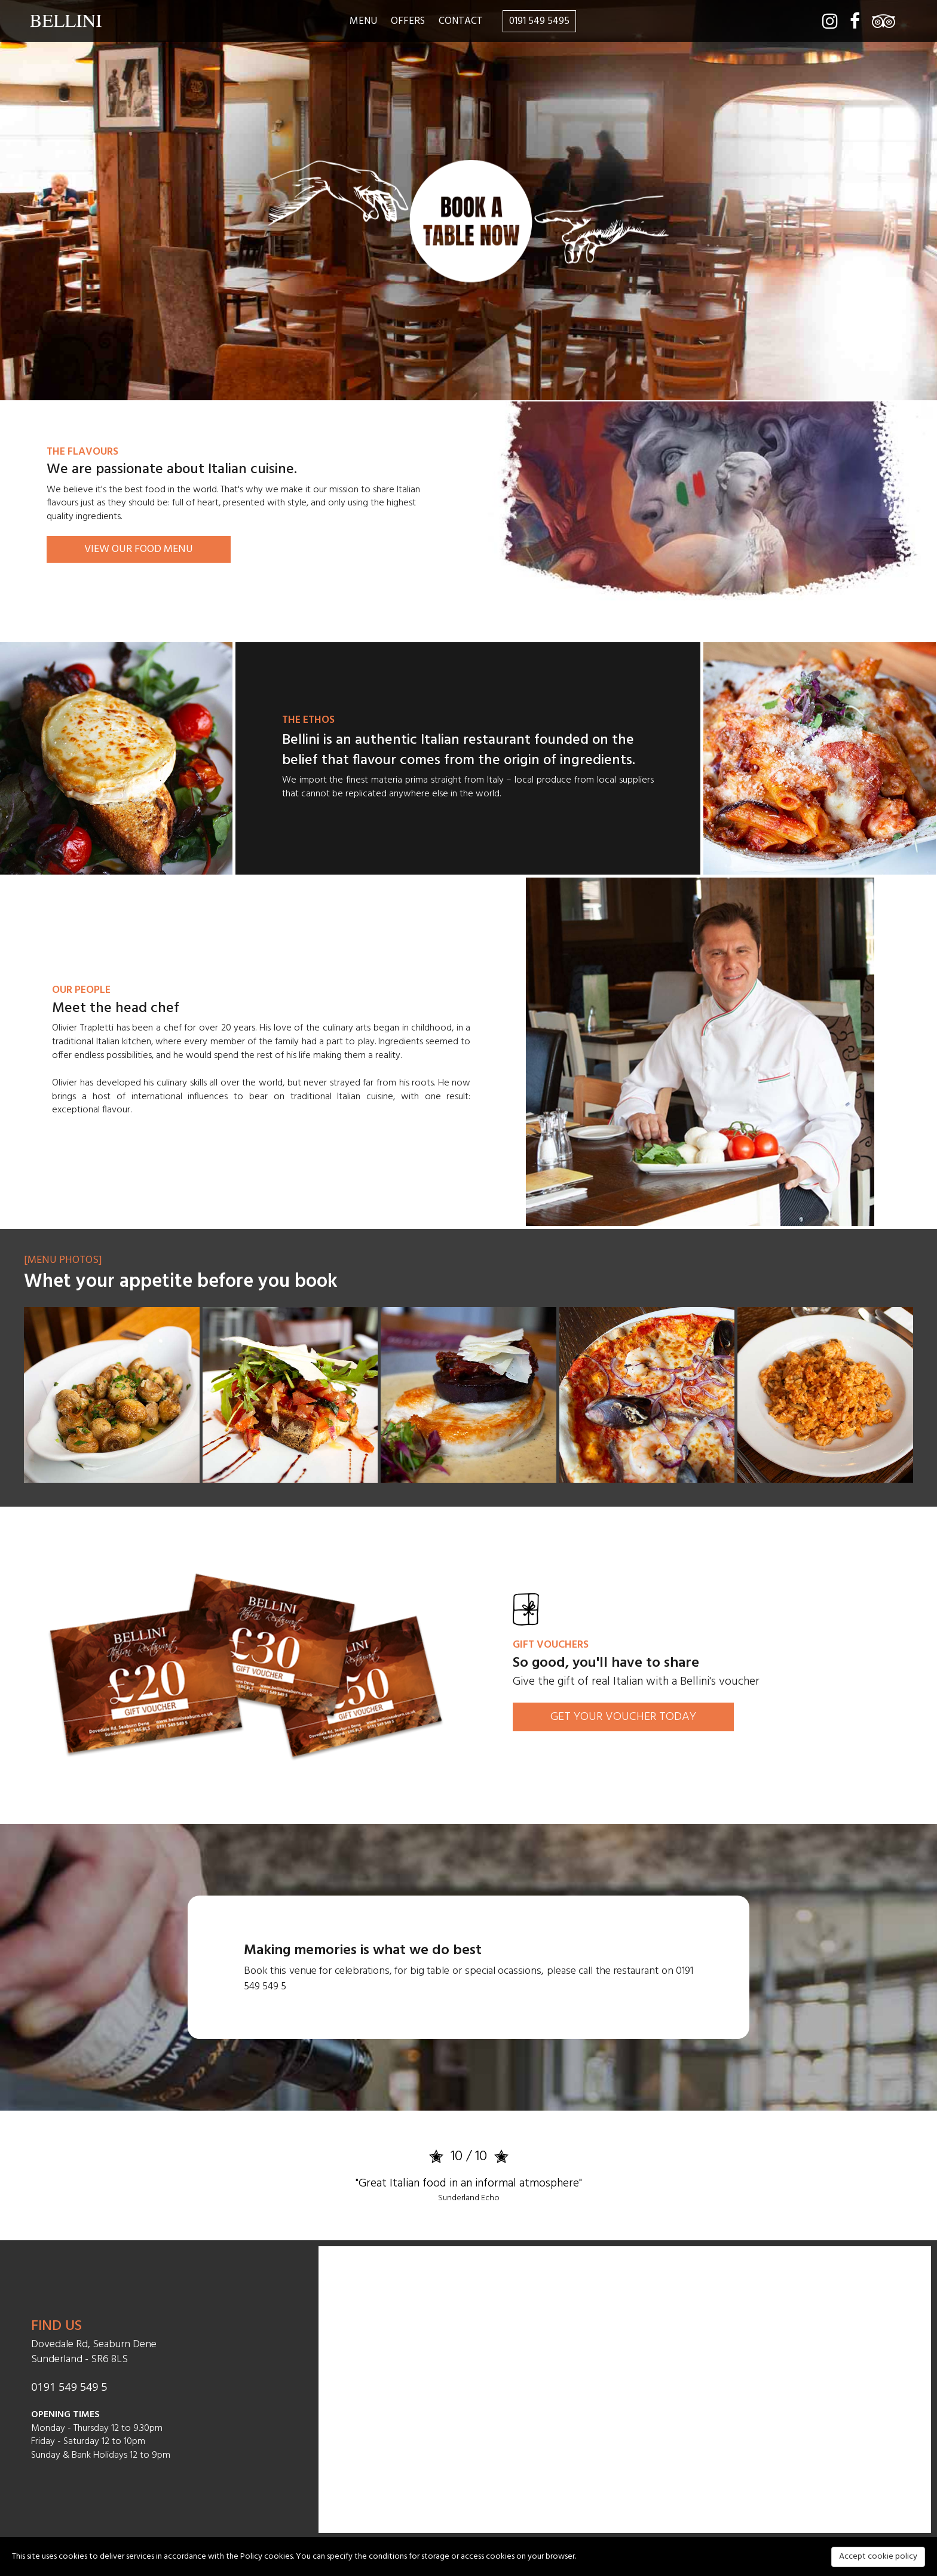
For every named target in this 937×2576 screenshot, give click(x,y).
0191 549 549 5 (69, 2386)
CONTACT (461, 21)
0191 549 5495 (539, 21)
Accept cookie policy (878, 2556)
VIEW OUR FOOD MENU (138, 549)
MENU (363, 21)
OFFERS (408, 21)
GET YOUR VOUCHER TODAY (623, 1716)
